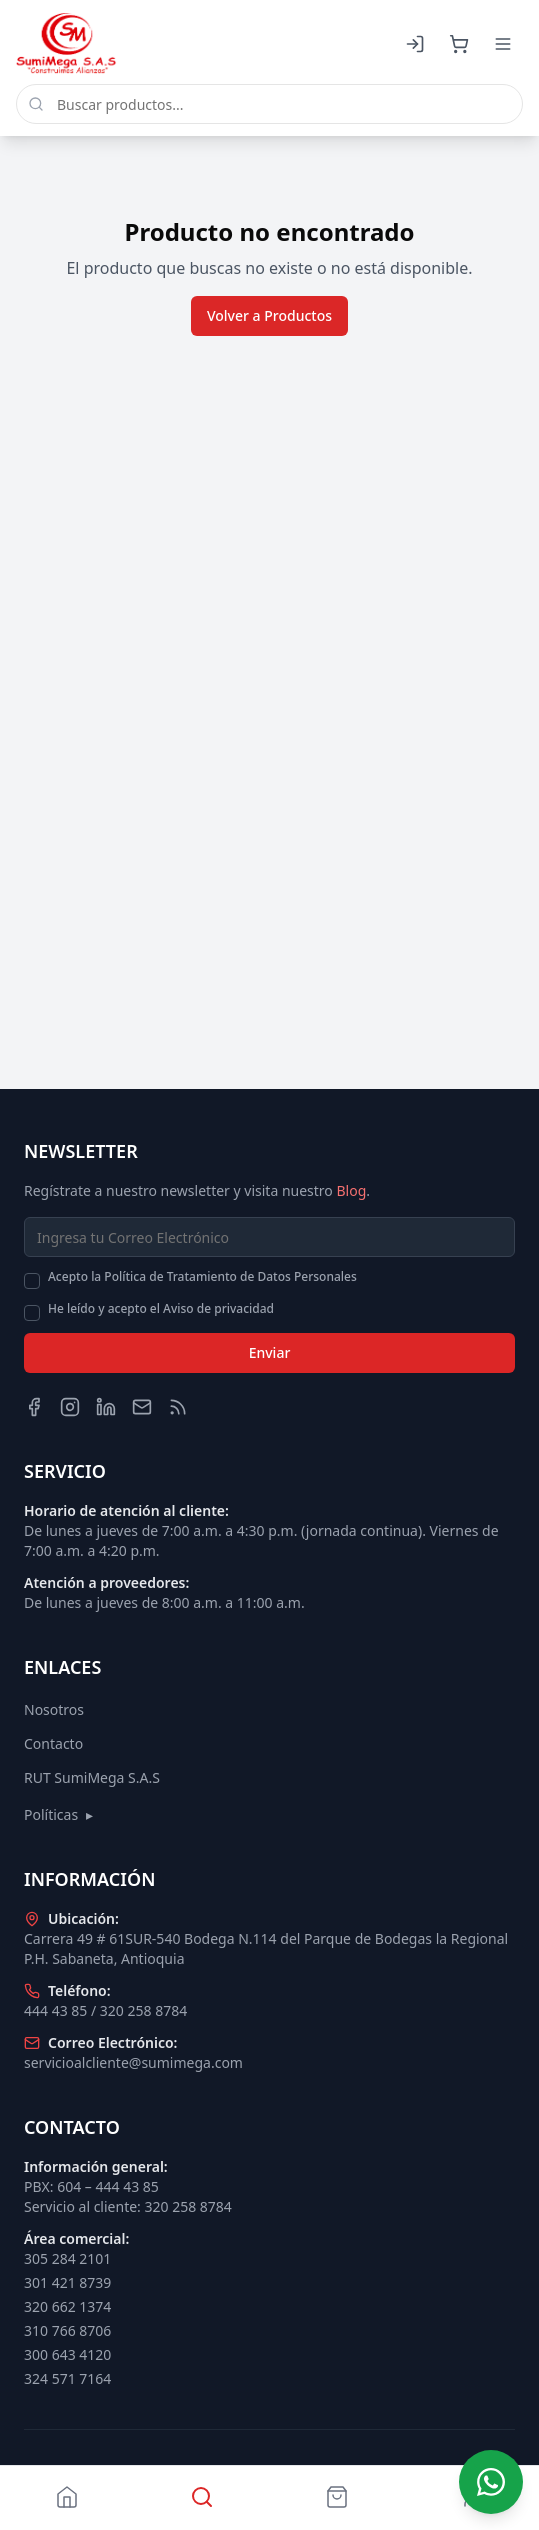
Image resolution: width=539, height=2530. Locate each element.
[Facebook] (34, 1407)
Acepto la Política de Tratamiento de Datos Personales (202, 1277)
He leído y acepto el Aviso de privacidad (161, 1309)
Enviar (270, 1352)
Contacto (53, 1743)
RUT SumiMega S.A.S (92, 1777)
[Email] (142, 1407)
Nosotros (54, 1709)
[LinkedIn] (106, 1407)
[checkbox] (32, 1281)
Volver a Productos (269, 315)
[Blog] (178, 1407)
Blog (351, 1190)
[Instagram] (70, 1407)
